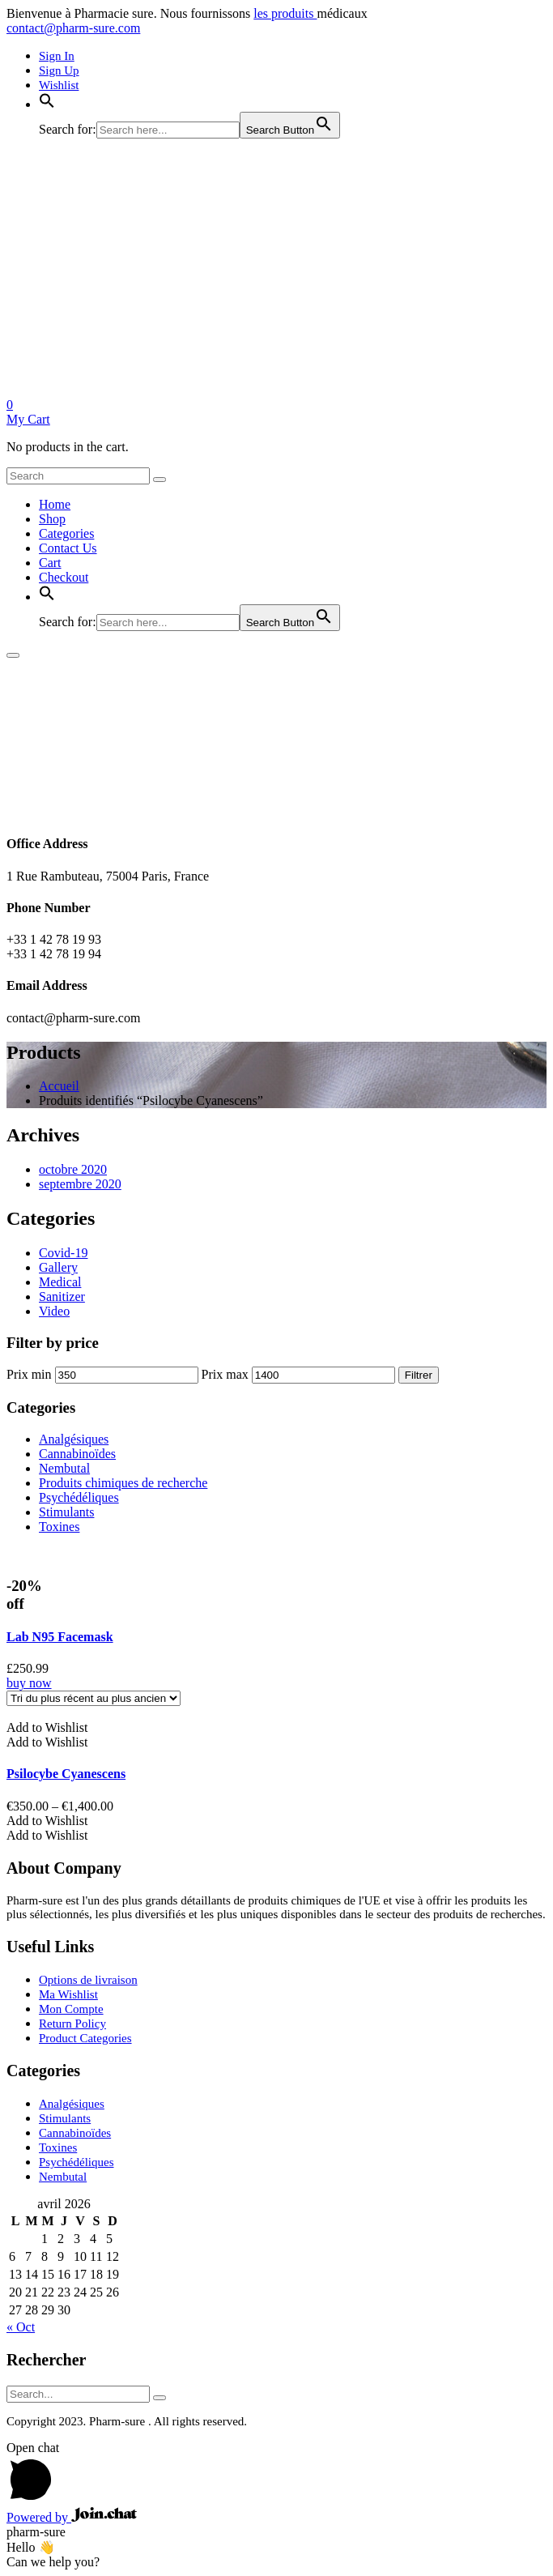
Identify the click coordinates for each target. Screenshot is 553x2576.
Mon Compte (71, 2008)
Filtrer (418, 1375)
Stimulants (66, 1512)
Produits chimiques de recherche (123, 1483)
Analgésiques (73, 1439)
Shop (52, 519)
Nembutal (64, 1468)
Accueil (59, 1086)
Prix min (29, 1374)
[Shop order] (93, 1698)
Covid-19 (63, 1253)
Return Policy (72, 2023)
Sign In (56, 55)
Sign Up (59, 70)
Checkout (63, 577)
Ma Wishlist (68, 1994)
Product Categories (85, 2038)
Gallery (58, 1267)
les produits (285, 13)
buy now (29, 1683)
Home (54, 504)
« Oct (20, 2327)
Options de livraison (88, 1979)
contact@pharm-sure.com (73, 28)
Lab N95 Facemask (59, 1637)
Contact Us (68, 548)
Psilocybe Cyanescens (65, 1774)
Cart (50, 562)
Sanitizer (62, 1296)
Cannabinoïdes (77, 1454)
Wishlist (59, 85)
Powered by (71, 2517)
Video (54, 1311)
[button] (47, 104)
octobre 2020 (73, 1169)
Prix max (225, 1374)
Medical (60, 1282)
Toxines (59, 1526)
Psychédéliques (79, 1497)
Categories (66, 533)
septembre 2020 (80, 1184)
